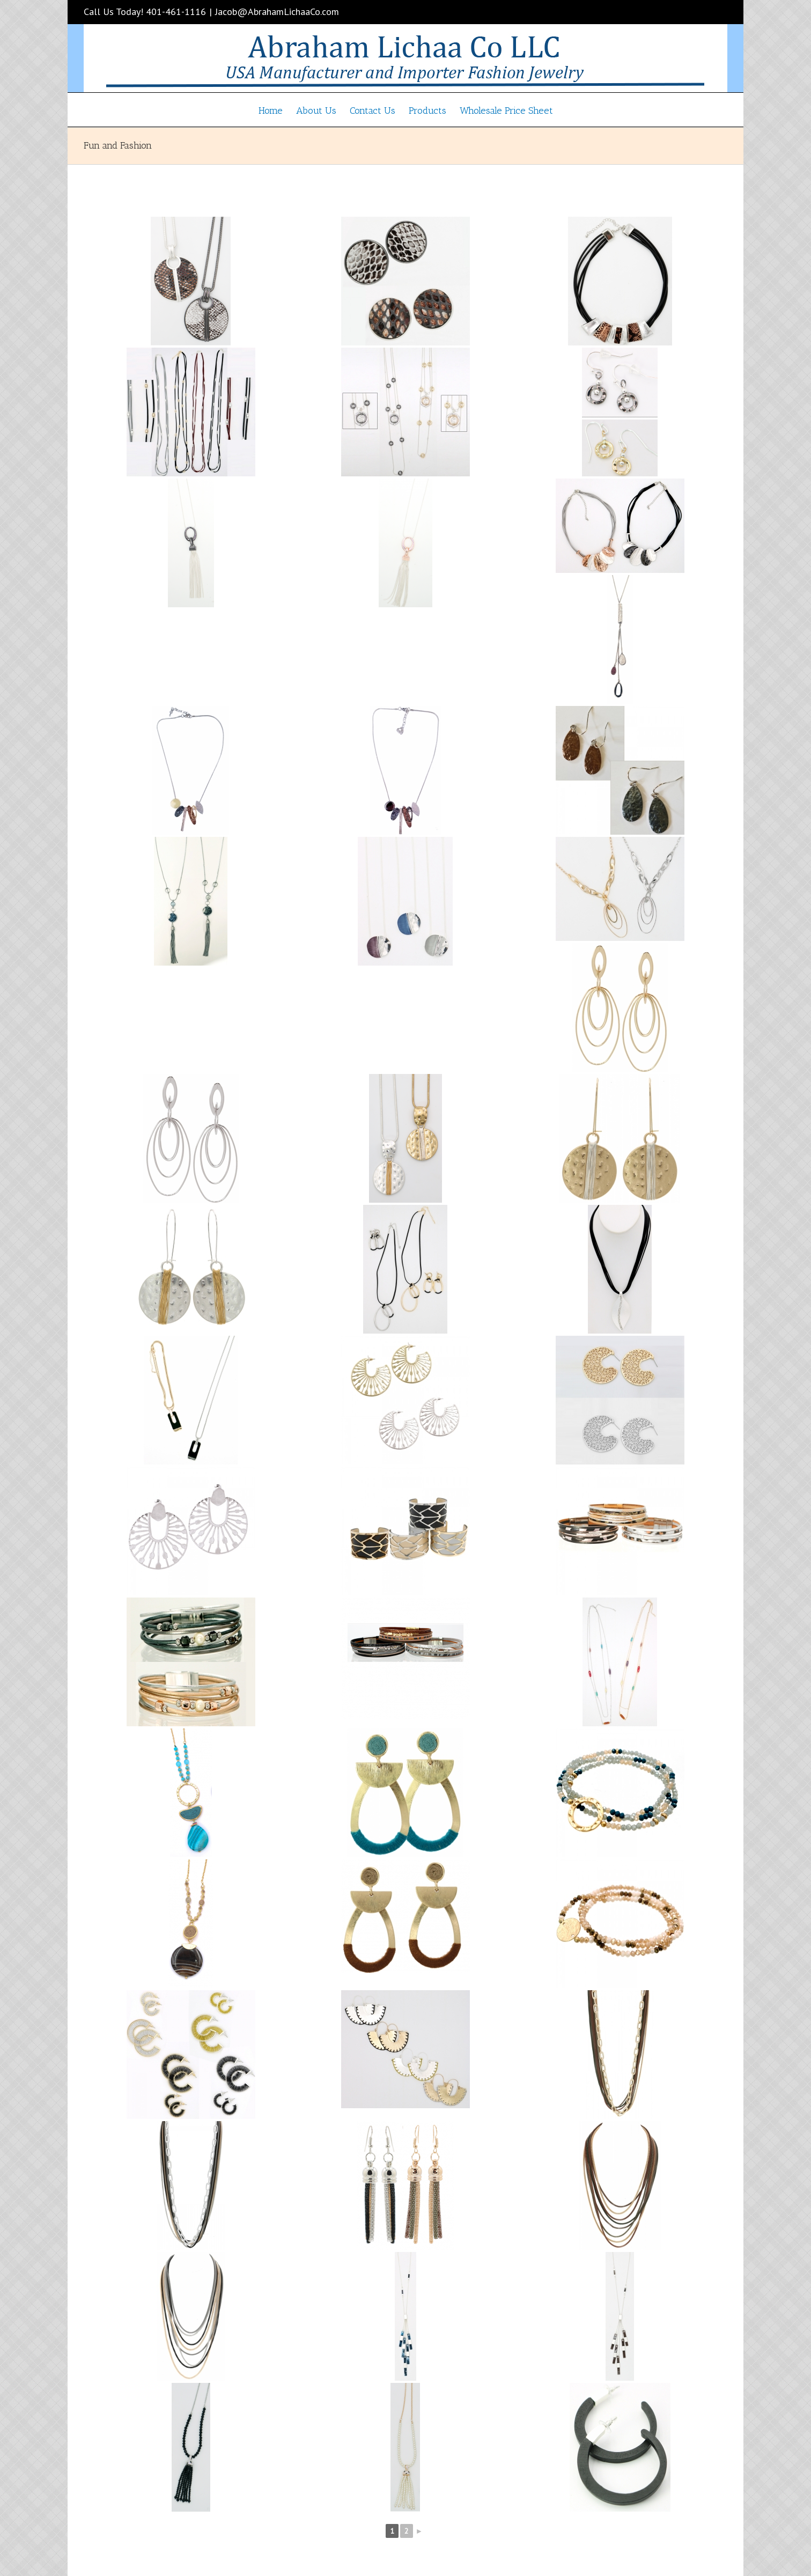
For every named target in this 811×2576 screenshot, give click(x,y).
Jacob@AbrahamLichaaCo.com (277, 11)
